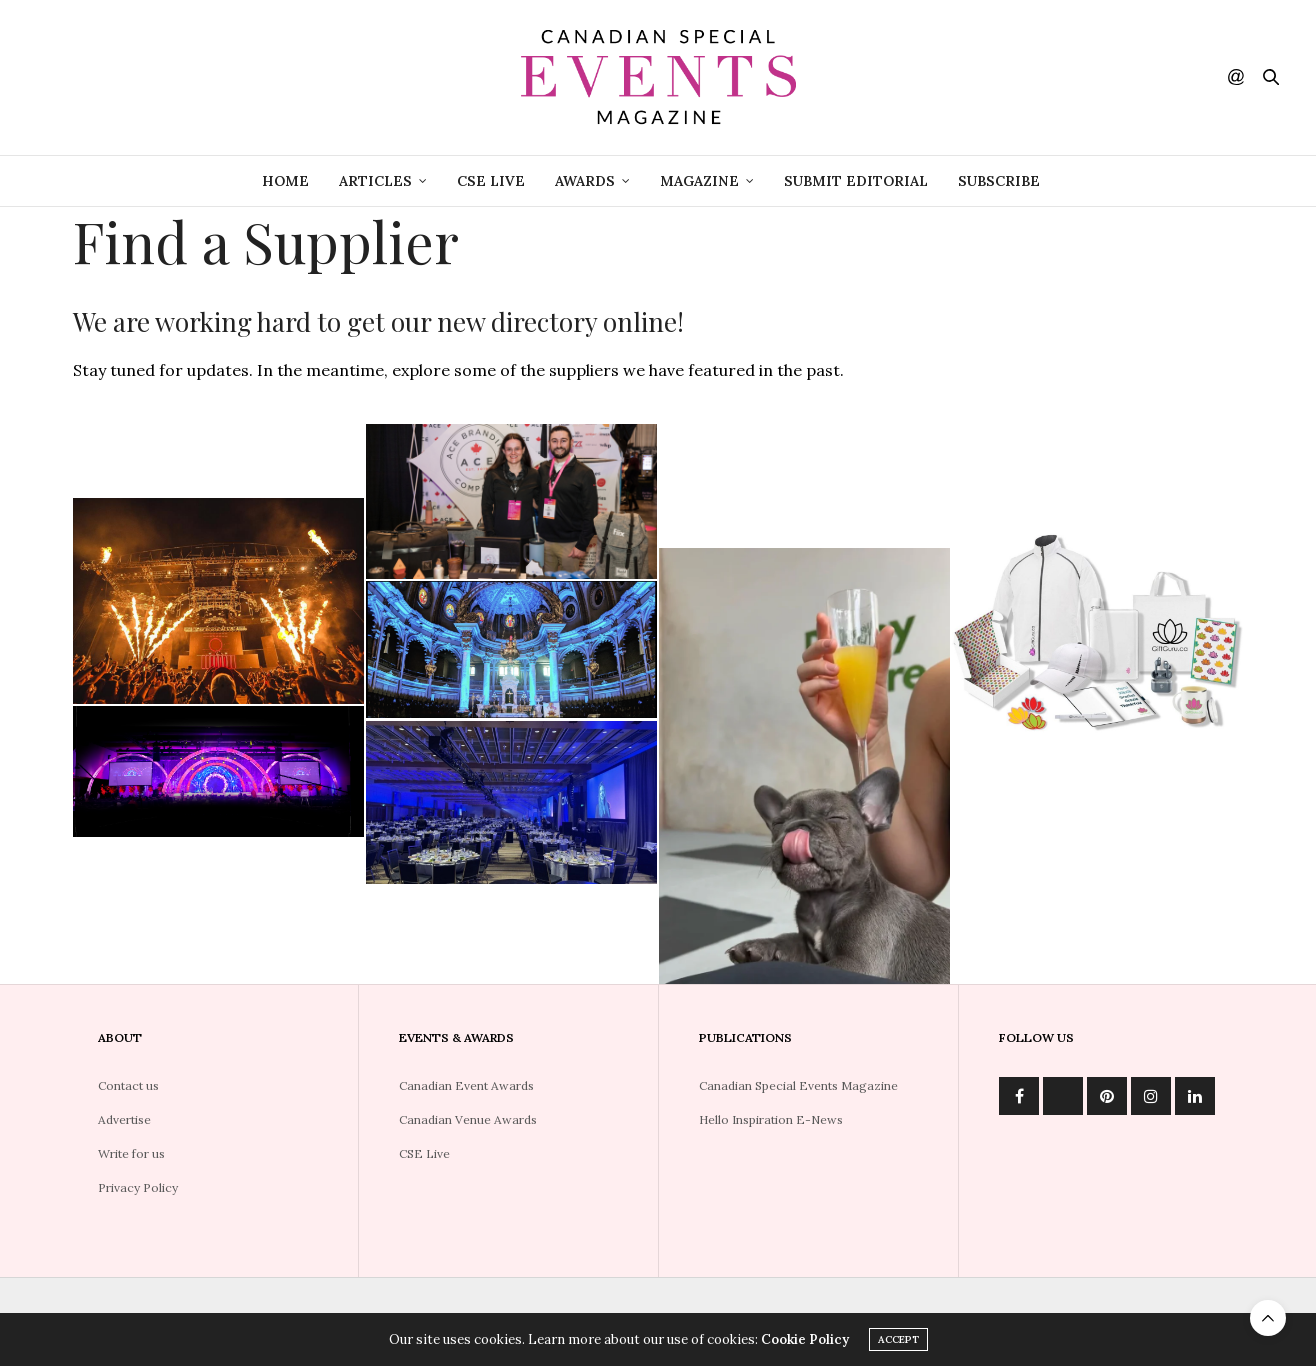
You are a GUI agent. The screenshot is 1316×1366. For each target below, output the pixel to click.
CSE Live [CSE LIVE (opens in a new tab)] (491, 181)
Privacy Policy (138, 1187)
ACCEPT (898, 1339)
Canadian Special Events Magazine (798, 1085)
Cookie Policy (805, 1339)
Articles (375, 181)
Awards (585, 181)
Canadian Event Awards (466, 1085)
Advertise (124, 1119)
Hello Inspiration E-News (771, 1119)
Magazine (699, 181)
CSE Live (424, 1153)
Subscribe (999, 181)
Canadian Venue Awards (468, 1119)
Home (285, 181)
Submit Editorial (856, 181)
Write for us (131, 1153)
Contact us (128, 1085)
